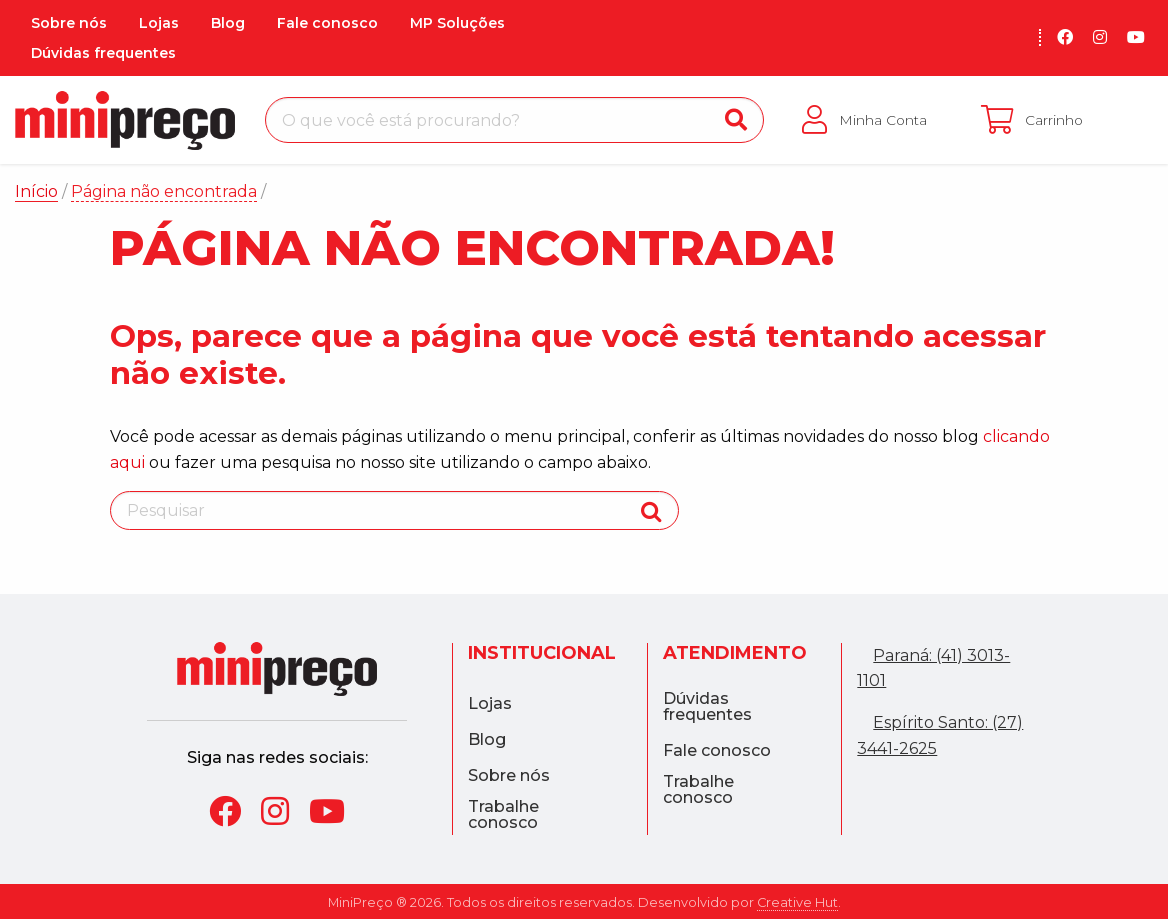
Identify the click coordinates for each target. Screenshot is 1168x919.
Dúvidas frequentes (103, 53)
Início (36, 191)
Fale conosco (327, 23)
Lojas (159, 23)
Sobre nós (69, 23)
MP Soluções (457, 23)
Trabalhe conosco (503, 815)
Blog (228, 23)
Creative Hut (797, 902)
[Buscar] (736, 120)
